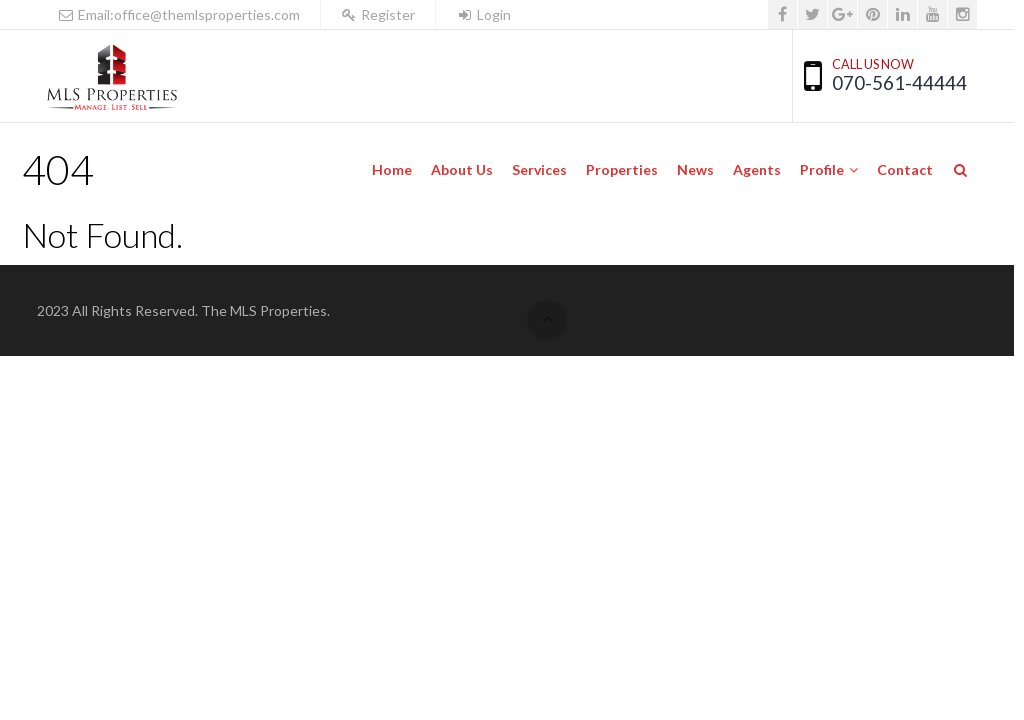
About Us (462, 169)
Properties (622, 169)
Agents (757, 169)
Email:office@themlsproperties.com (178, 14)
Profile (822, 169)
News (695, 169)
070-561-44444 (899, 82)
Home (392, 169)
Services (539, 169)
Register (378, 14)
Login (483, 14)
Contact (905, 169)
